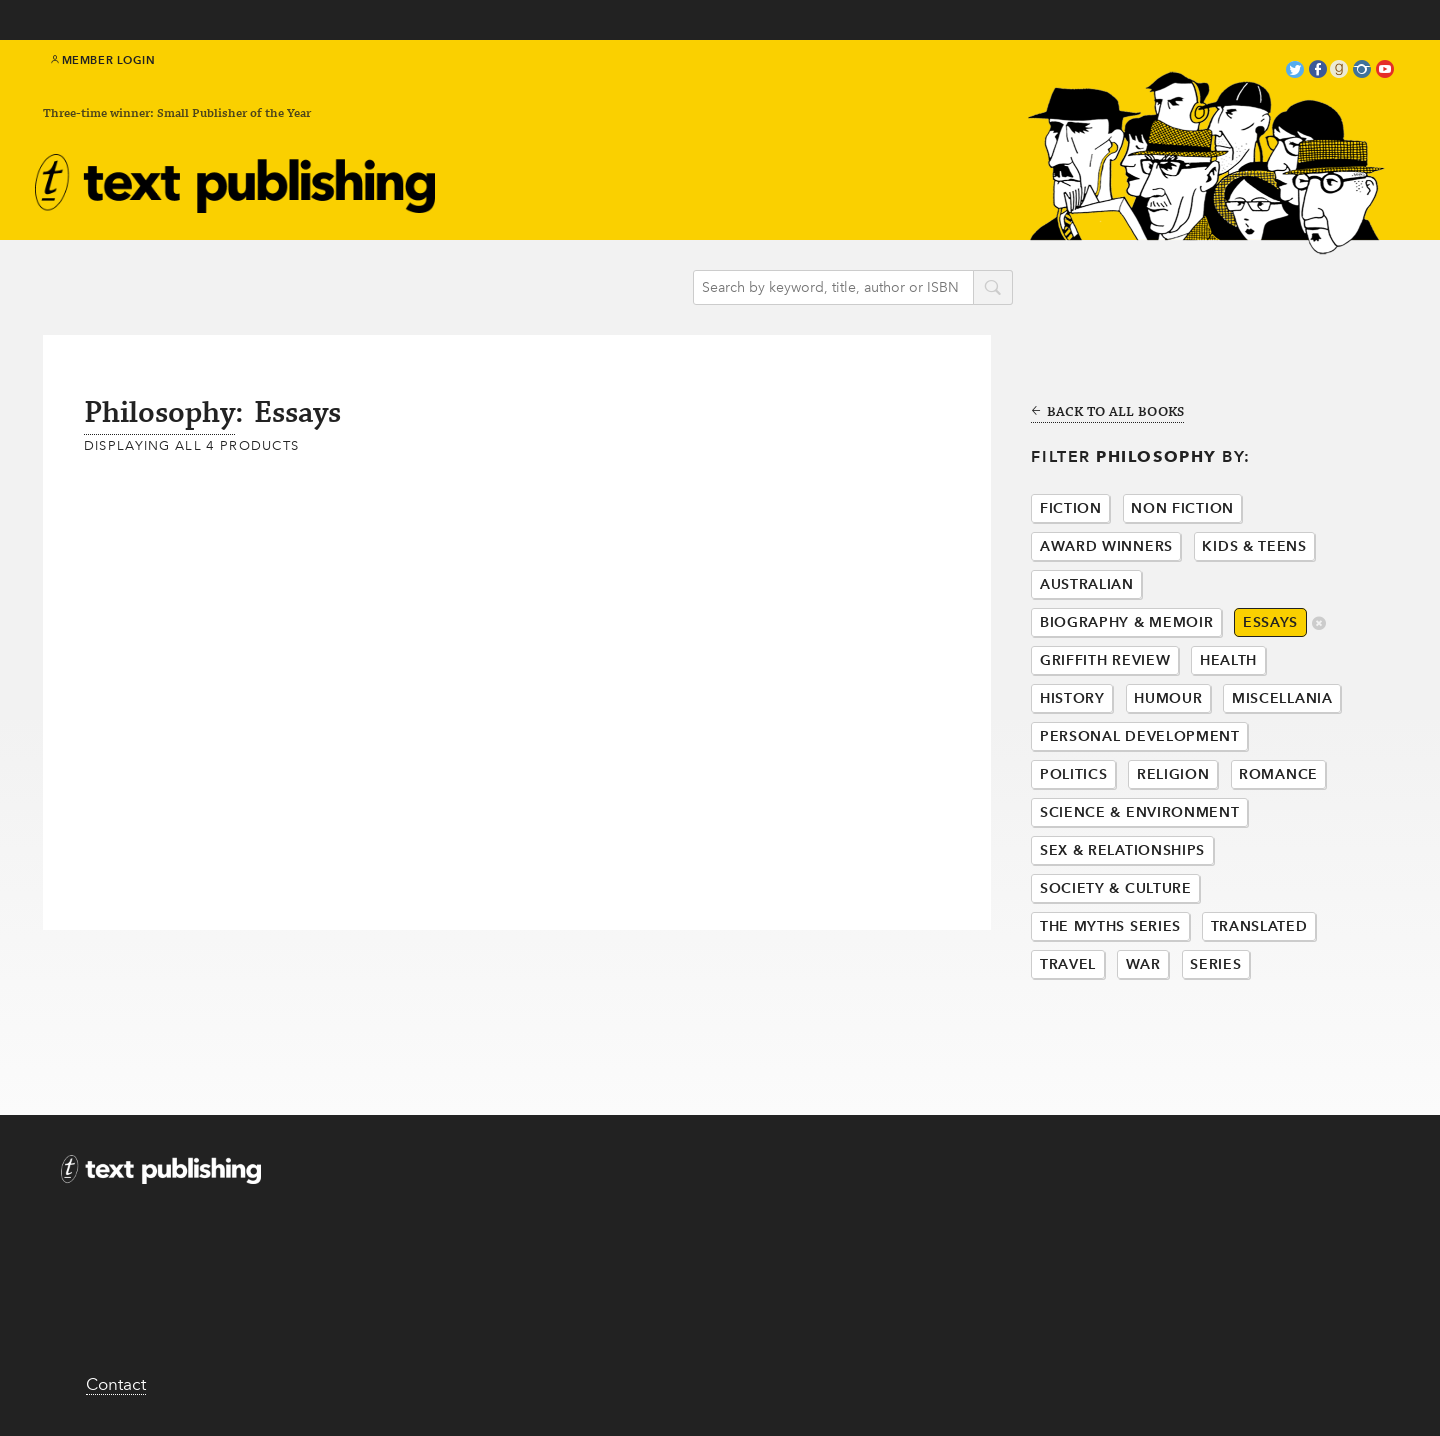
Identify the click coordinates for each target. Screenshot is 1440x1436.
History (1072, 698)
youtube (1385, 71)
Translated (1259, 926)
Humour (1168, 698)
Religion (1173, 774)
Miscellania (1282, 698)
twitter (1295, 71)
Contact (116, 1384)
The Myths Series (1110, 926)
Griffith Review (1105, 660)
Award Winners (1106, 546)
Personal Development (1140, 736)
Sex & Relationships (1122, 850)
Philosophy (159, 413)
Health (1228, 660)
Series (1215, 964)
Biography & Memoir (1127, 622)
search (993, 289)
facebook (1318, 71)
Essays (1270, 622)
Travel (1068, 964)
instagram (1362, 71)
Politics (1074, 774)
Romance (1278, 774)
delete (1319, 624)
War (1143, 964)
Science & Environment (1140, 812)
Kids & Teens (1254, 546)
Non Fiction (1182, 508)
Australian (1087, 584)
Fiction (1071, 508)
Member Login (103, 60)
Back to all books (1107, 413)
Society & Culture (1116, 888)
